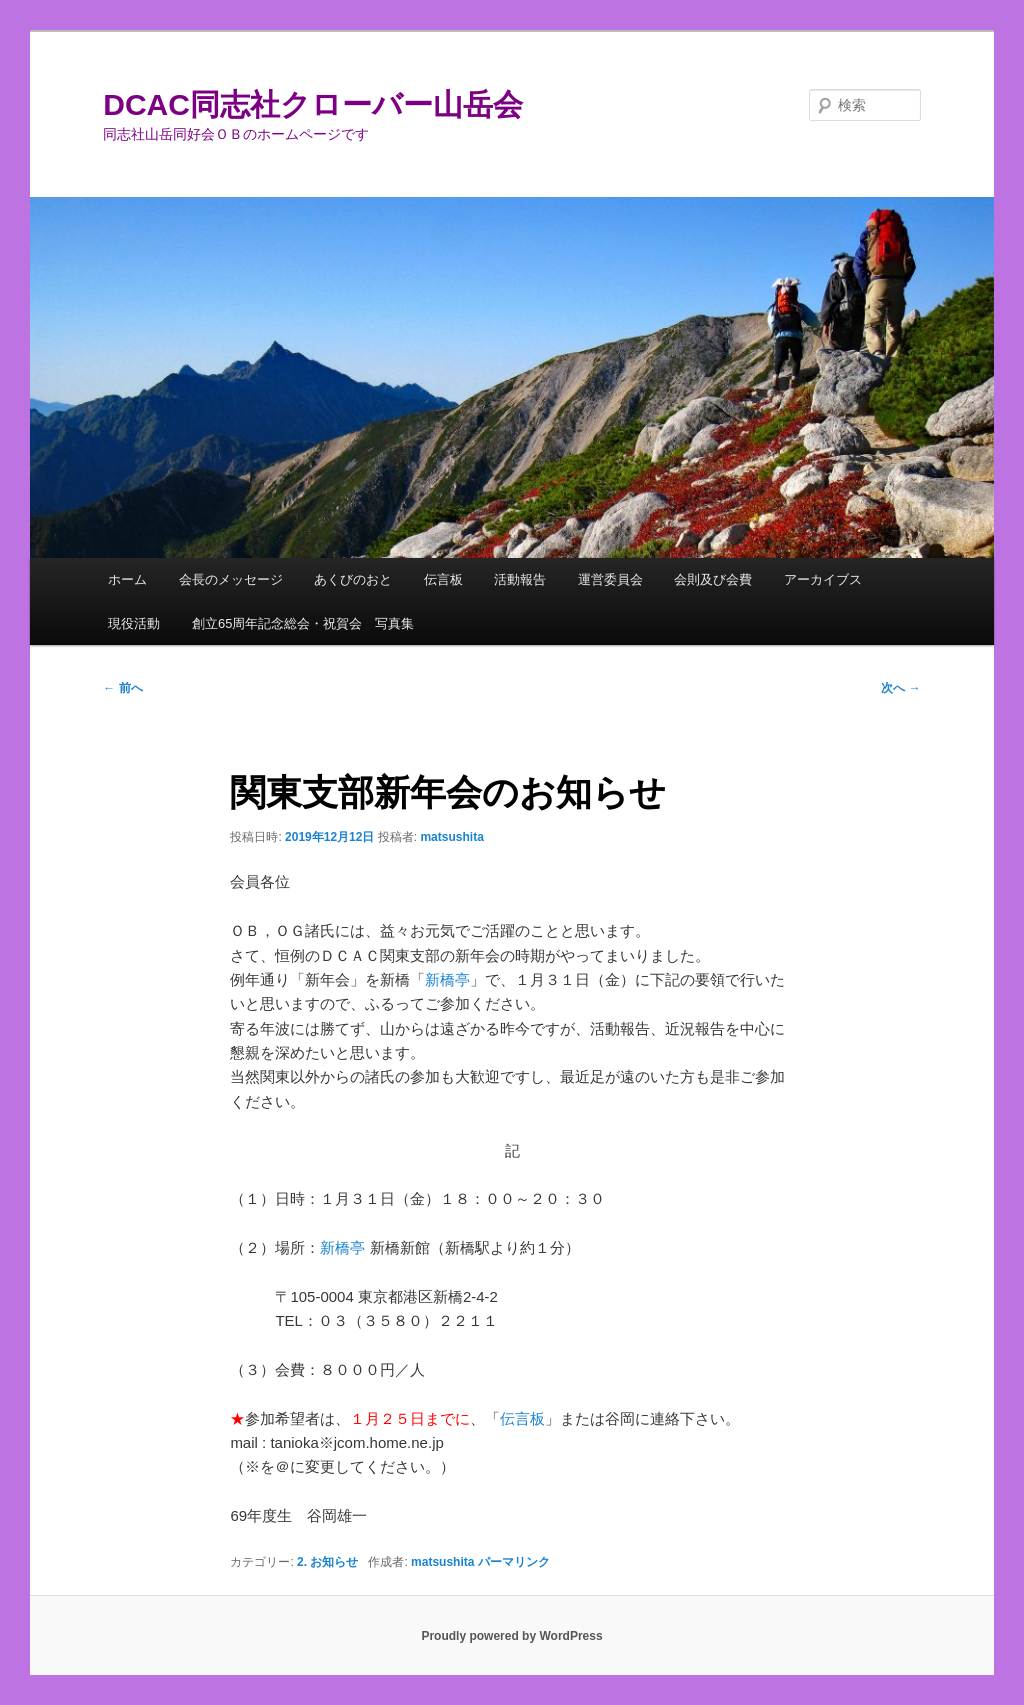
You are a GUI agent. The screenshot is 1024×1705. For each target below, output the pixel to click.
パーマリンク (514, 1562)
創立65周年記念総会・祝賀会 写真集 (303, 623)
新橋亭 (447, 979)
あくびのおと (353, 579)
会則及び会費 (713, 579)
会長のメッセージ (231, 579)
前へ (122, 688)
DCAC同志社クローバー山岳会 (313, 104)
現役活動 (134, 623)
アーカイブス (823, 579)
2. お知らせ (327, 1562)
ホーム (127, 579)
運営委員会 (610, 579)
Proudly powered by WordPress (511, 1636)
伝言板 (443, 579)
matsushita (451, 837)
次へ (900, 688)
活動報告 (520, 579)
